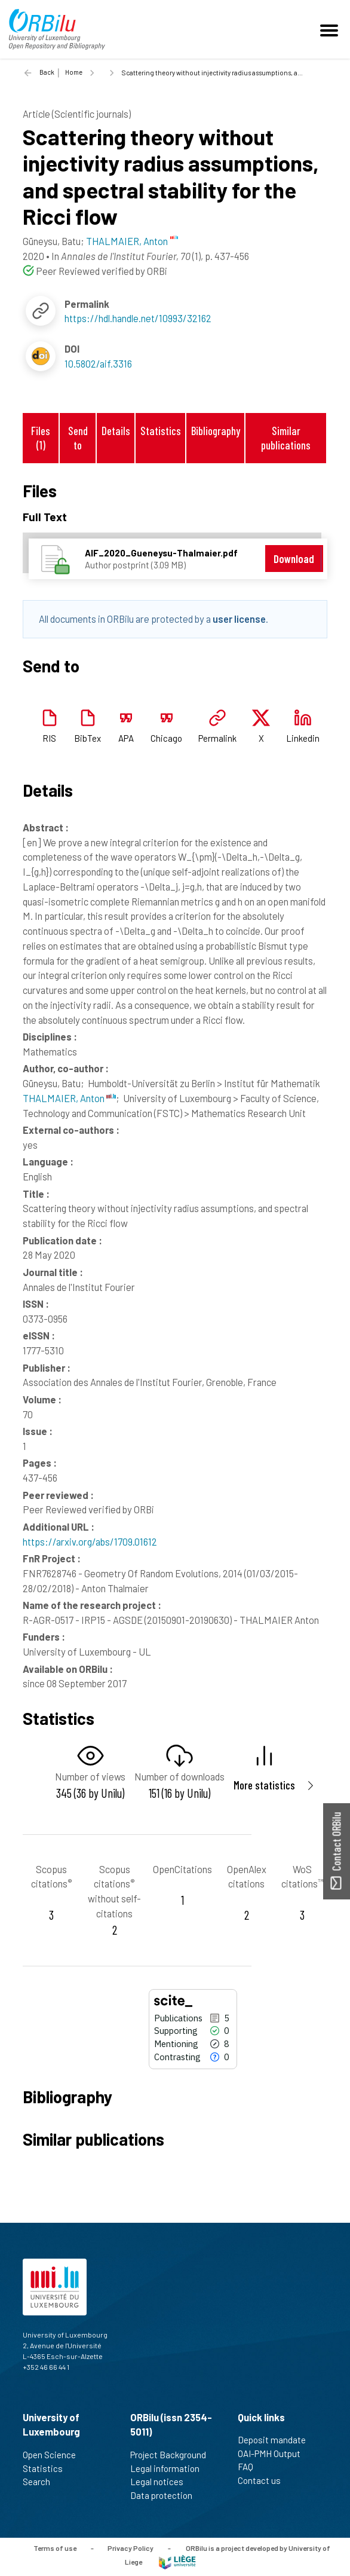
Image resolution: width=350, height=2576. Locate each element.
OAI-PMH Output (274, 2453)
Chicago (166, 738)
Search (41, 2481)
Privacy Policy (130, 2548)
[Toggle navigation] (331, 29)
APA (126, 738)
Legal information (170, 2468)
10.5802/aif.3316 (98, 363)
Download (294, 558)
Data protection (166, 2495)
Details (116, 431)
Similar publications (286, 437)
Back (46, 72)
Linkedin (303, 738)
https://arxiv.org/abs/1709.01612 (90, 1541)
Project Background (173, 2454)
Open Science (54, 2454)
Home (73, 72)
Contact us (264, 2480)
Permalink (217, 738)
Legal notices (162, 2481)
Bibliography (215, 431)
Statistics (160, 431)
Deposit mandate (277, 2439)
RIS (49, 738)
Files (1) (40, 437)
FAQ (250, 2466)
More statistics (264, 1785)
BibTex (87, 738)
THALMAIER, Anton (69, 1098)
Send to (78, 437)
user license (239, 619)
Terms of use (54, 2548)
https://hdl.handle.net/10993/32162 (138, 318)
